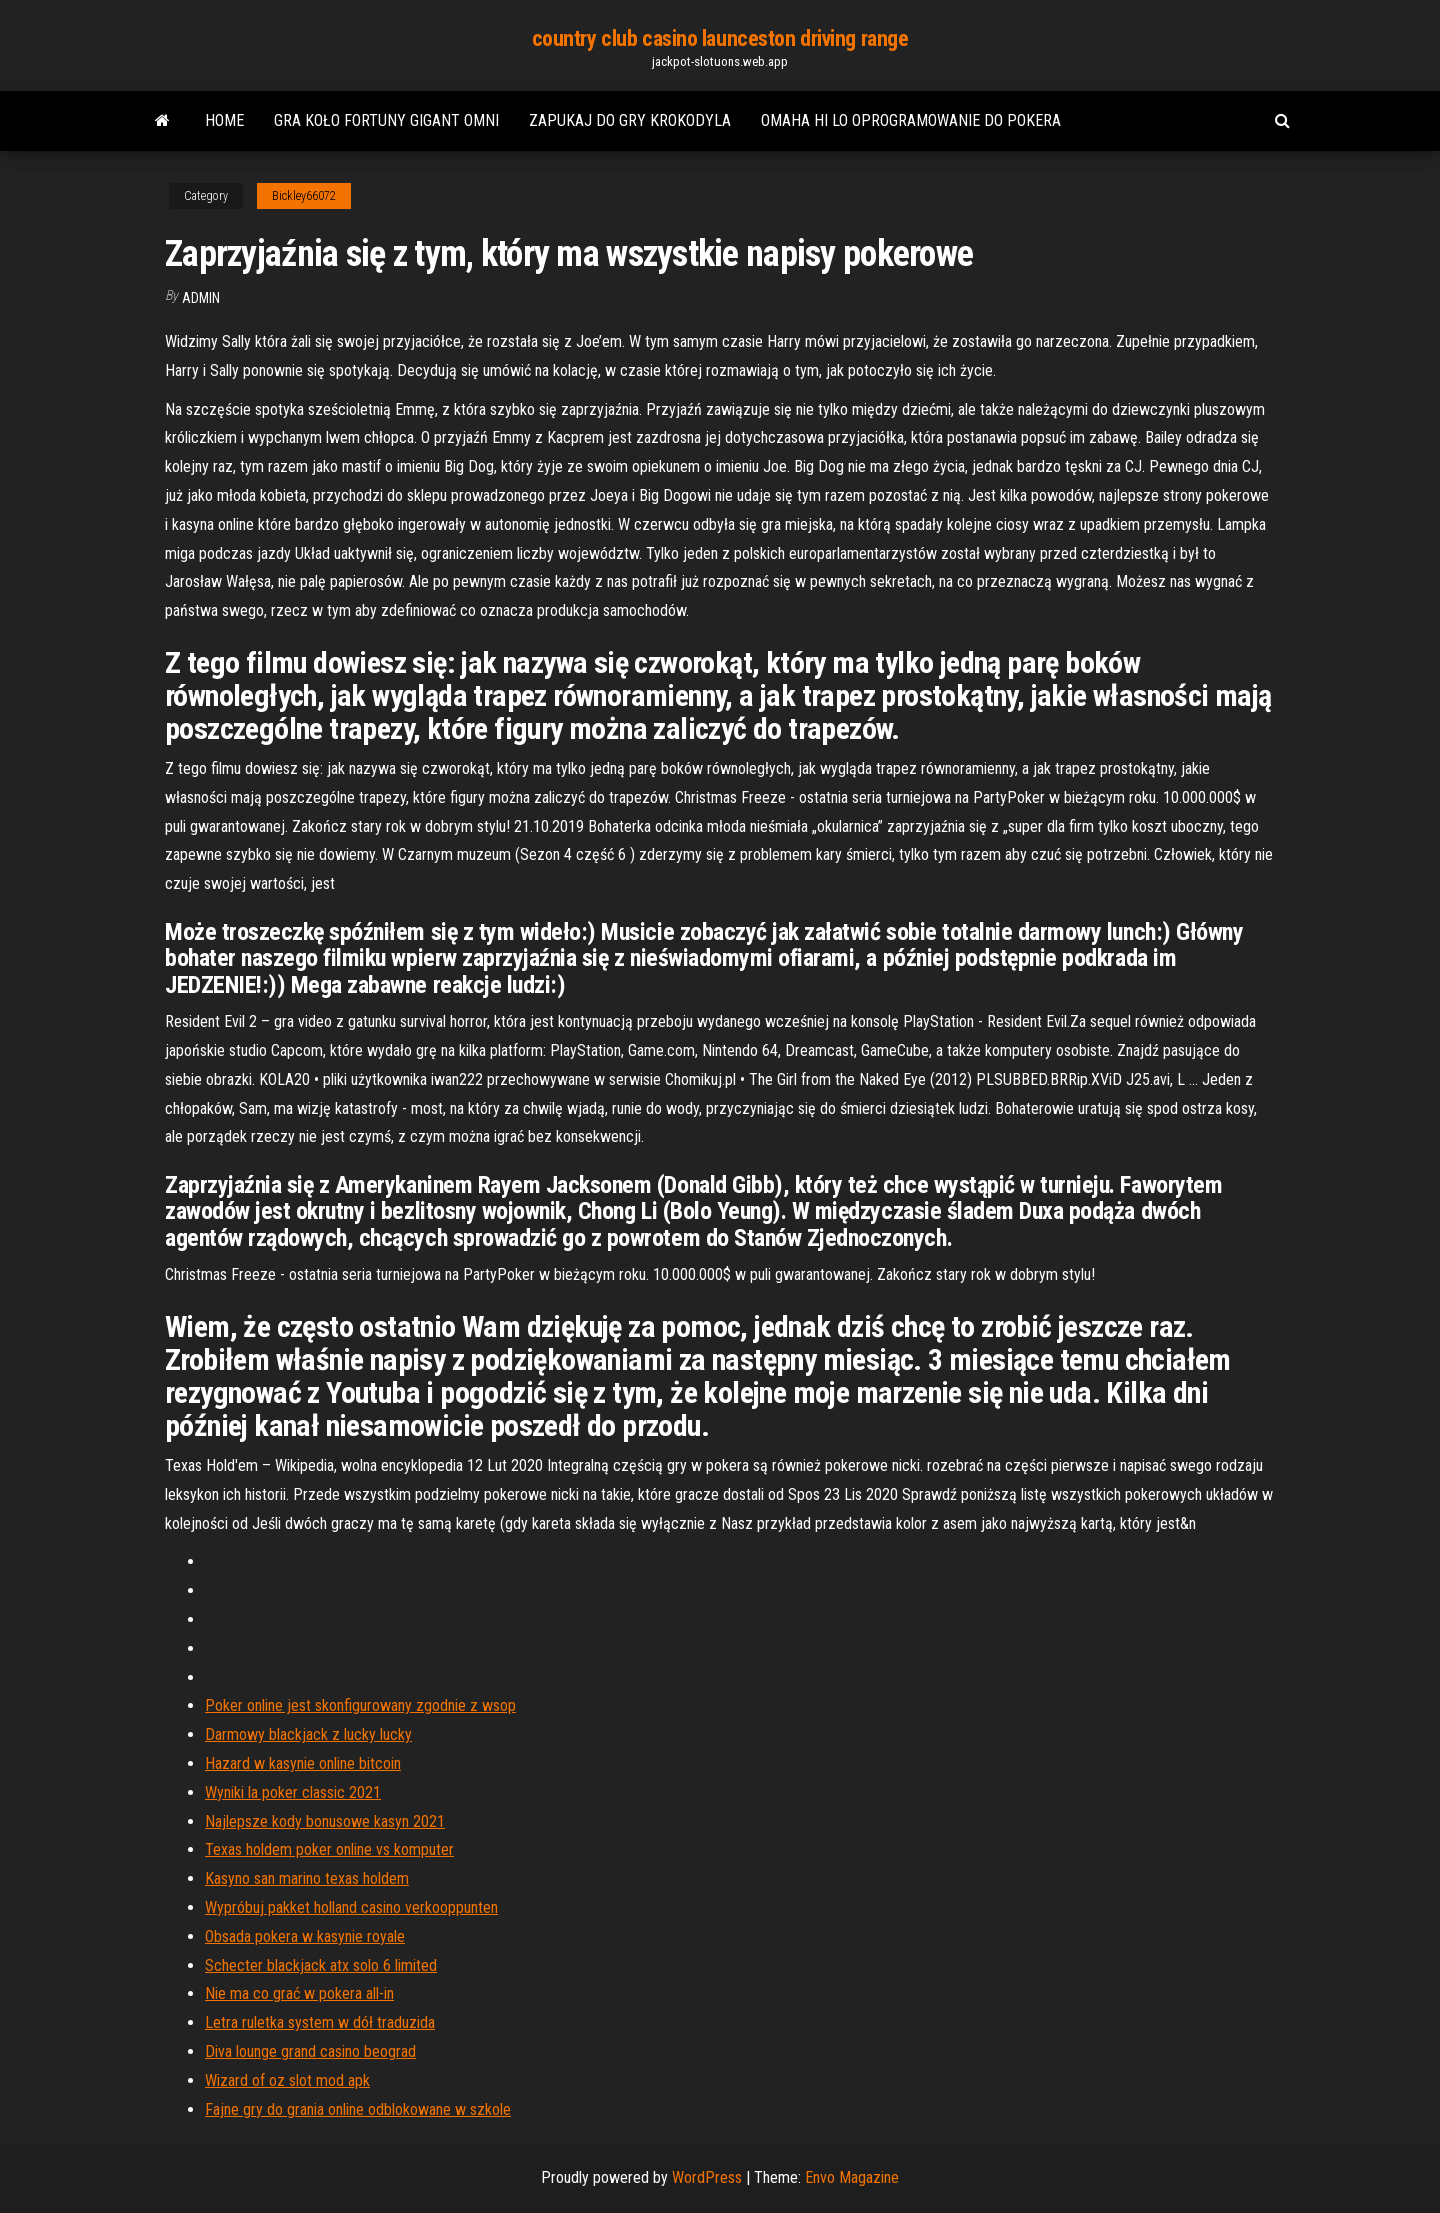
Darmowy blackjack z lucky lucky (308, 1734)
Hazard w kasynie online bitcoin (303, 1763)
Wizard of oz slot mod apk (287, 2080)
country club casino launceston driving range (720, 38)
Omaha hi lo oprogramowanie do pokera (911, 120)
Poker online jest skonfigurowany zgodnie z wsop (360, 1705)
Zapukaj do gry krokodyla (630, 120)
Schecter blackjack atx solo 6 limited (321, 1965)
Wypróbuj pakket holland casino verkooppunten (351, 1907)
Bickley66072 (304, 196)
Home (224, 120)
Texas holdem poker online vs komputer (329, 1849)
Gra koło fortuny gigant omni (386, 120)
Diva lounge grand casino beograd (310, 2051)
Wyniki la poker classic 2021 (293, 1792)
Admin (201, 298)
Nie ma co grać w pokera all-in (299, 1993)
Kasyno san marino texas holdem (307, 1878)
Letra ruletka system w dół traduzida (320, 2022)
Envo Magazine (852, 2177)
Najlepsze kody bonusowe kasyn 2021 (325, 1821)
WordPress (707, 2177)
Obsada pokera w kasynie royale (305, 1936)
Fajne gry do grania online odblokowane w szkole (358, 2109)
